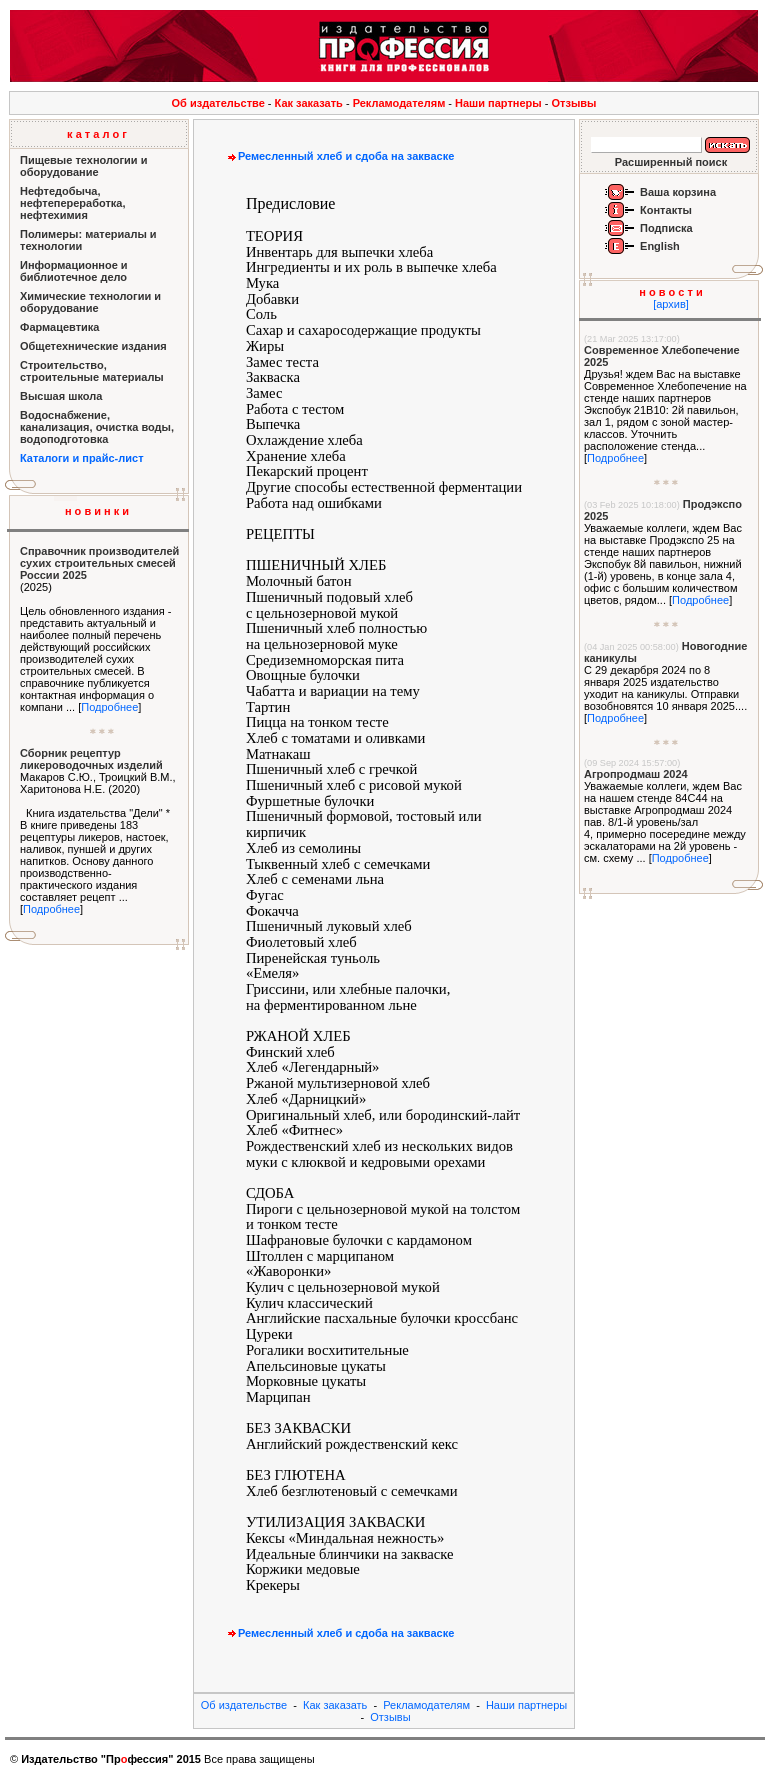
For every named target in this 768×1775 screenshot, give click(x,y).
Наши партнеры (498, 103)
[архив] (671, 304)
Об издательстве (218, 103)
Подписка (666, 228)
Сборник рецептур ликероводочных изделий (91, 759)
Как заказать (309, 103)
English (660, 246)
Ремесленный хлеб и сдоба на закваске (339, 156)
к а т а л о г (97, 134)
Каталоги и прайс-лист (82, 458)
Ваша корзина (678, 192)
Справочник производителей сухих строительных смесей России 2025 (99, 563)
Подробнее (109, 707)
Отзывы (574, 103)
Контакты (666, 210)
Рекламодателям (399, 103)
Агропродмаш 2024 (636, 774)
